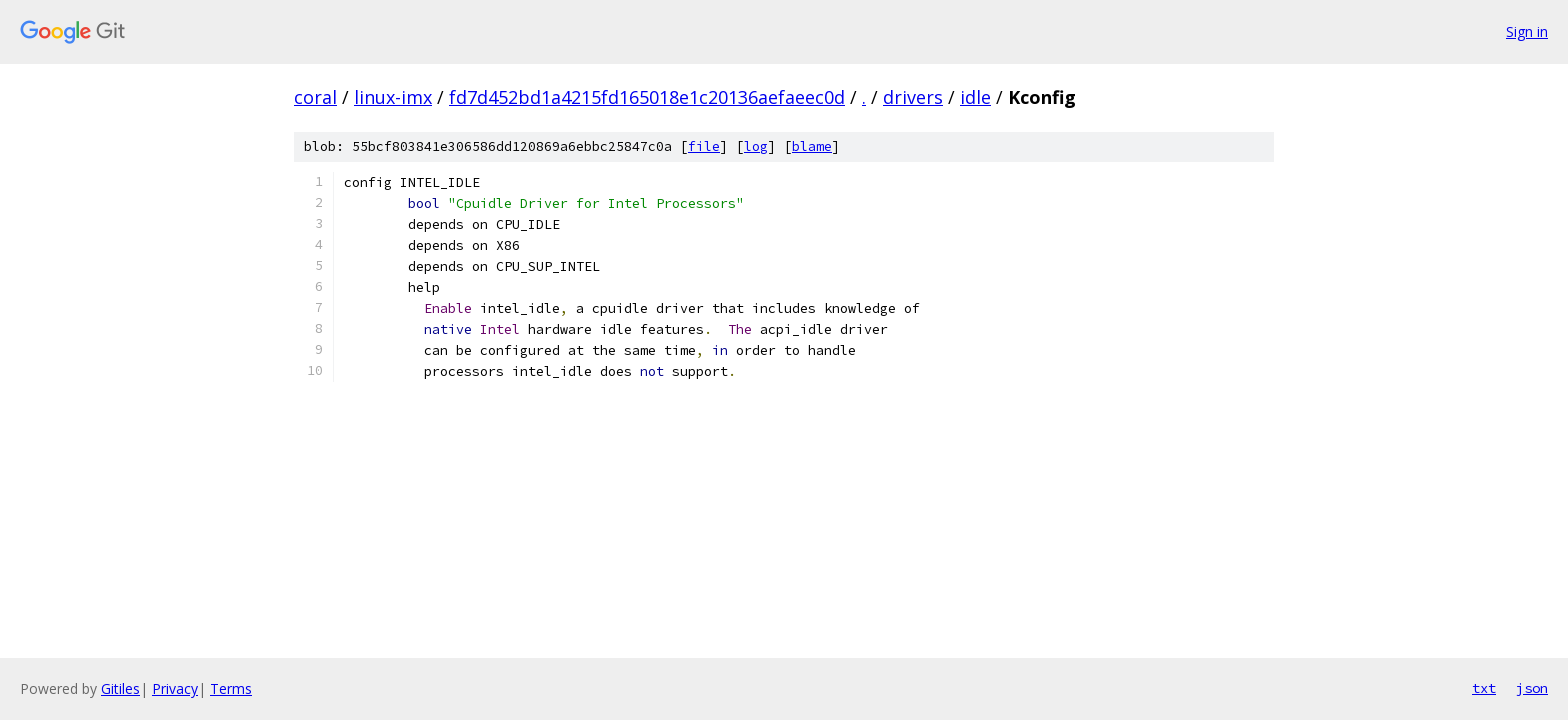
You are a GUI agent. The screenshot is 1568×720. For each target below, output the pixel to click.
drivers (913, 97)
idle (975, 97)
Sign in (1527, 31)
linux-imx (393, 97)
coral (315, 97)
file (704, 146)
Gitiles (120, 688)
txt (1484, 688)
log (756, 146)
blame (812, 146)
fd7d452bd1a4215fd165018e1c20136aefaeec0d (647, 97)
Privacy (175, 688)
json (1532, 688)
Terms (231, 688)
